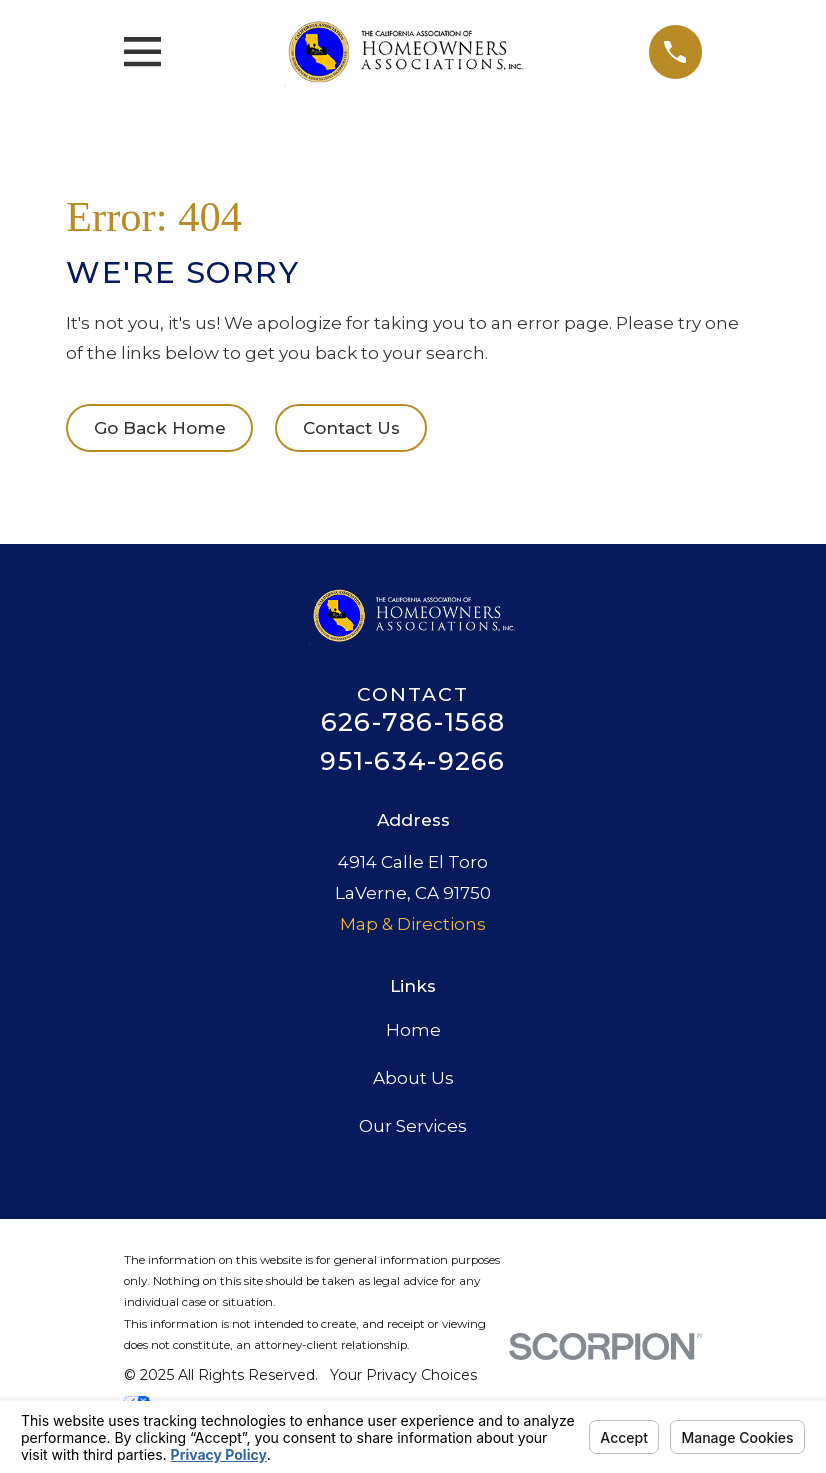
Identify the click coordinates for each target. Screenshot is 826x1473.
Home (413, 1030)
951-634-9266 (412, 761)
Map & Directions (413, 924)
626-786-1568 (413, 721)
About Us (413, 1078)
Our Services (413, 1126)
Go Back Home (160, 428)
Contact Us (351, 428)
